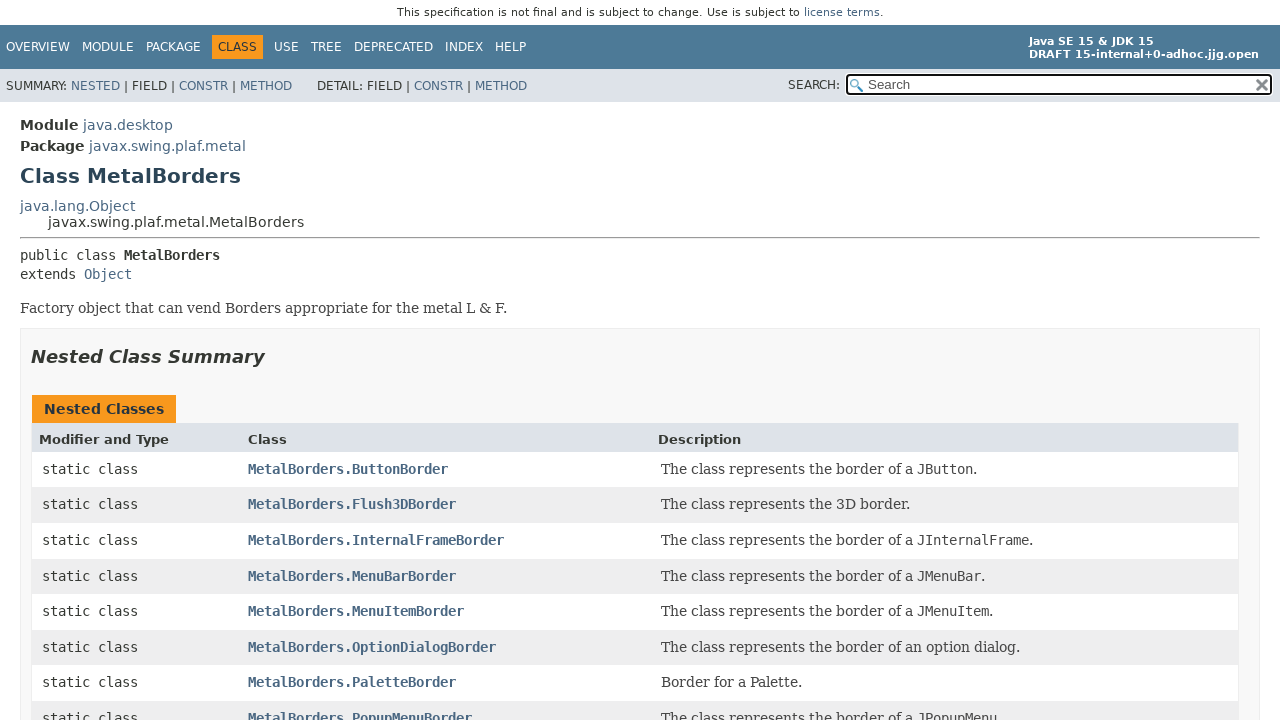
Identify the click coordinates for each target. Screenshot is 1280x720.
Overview (38, 47)
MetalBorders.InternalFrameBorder (376, 540)
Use (286, 47)
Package (173, 47)
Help (510, 47)
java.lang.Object (77, 206)
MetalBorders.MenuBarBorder (352, 576)
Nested (95, 86)
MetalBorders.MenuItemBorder (356, 611)
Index (464, 47)
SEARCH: (814, 85)
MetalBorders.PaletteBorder (352, 682)
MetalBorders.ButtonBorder (348, 469)
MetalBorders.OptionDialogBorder (372, 647)
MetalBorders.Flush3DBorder (352, 504)
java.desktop (128, 125)
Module (108, 47)
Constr (203, 86)
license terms (842, 12)
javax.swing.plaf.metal (167, 146)
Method (266, 86)
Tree (326, 47)
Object (108, 274)
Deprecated (393, 47)
